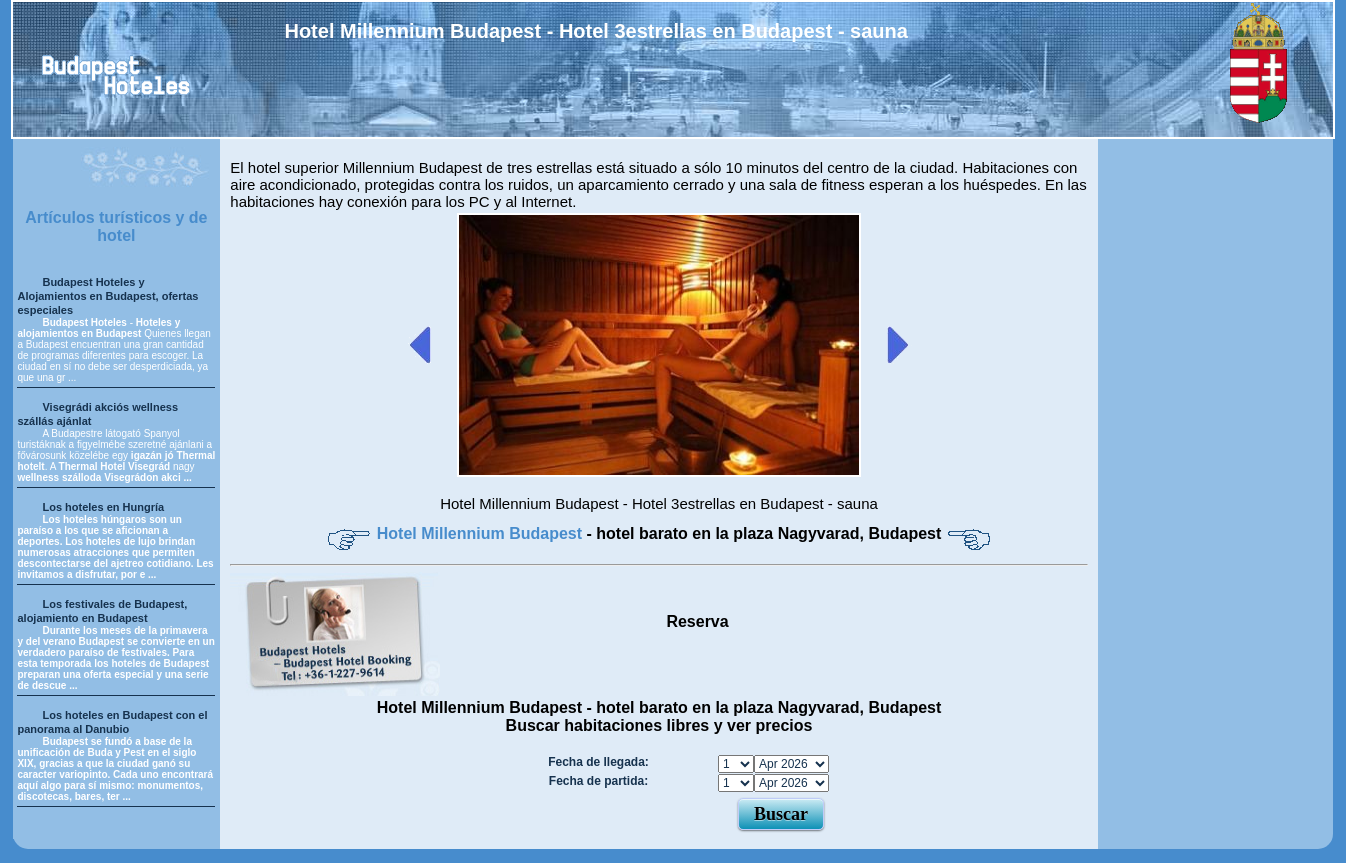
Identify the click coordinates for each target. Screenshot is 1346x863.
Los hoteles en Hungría (103, 507)
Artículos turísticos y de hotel (116, 226)
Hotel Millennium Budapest (482, 533)
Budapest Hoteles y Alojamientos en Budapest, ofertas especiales (107, 296)
